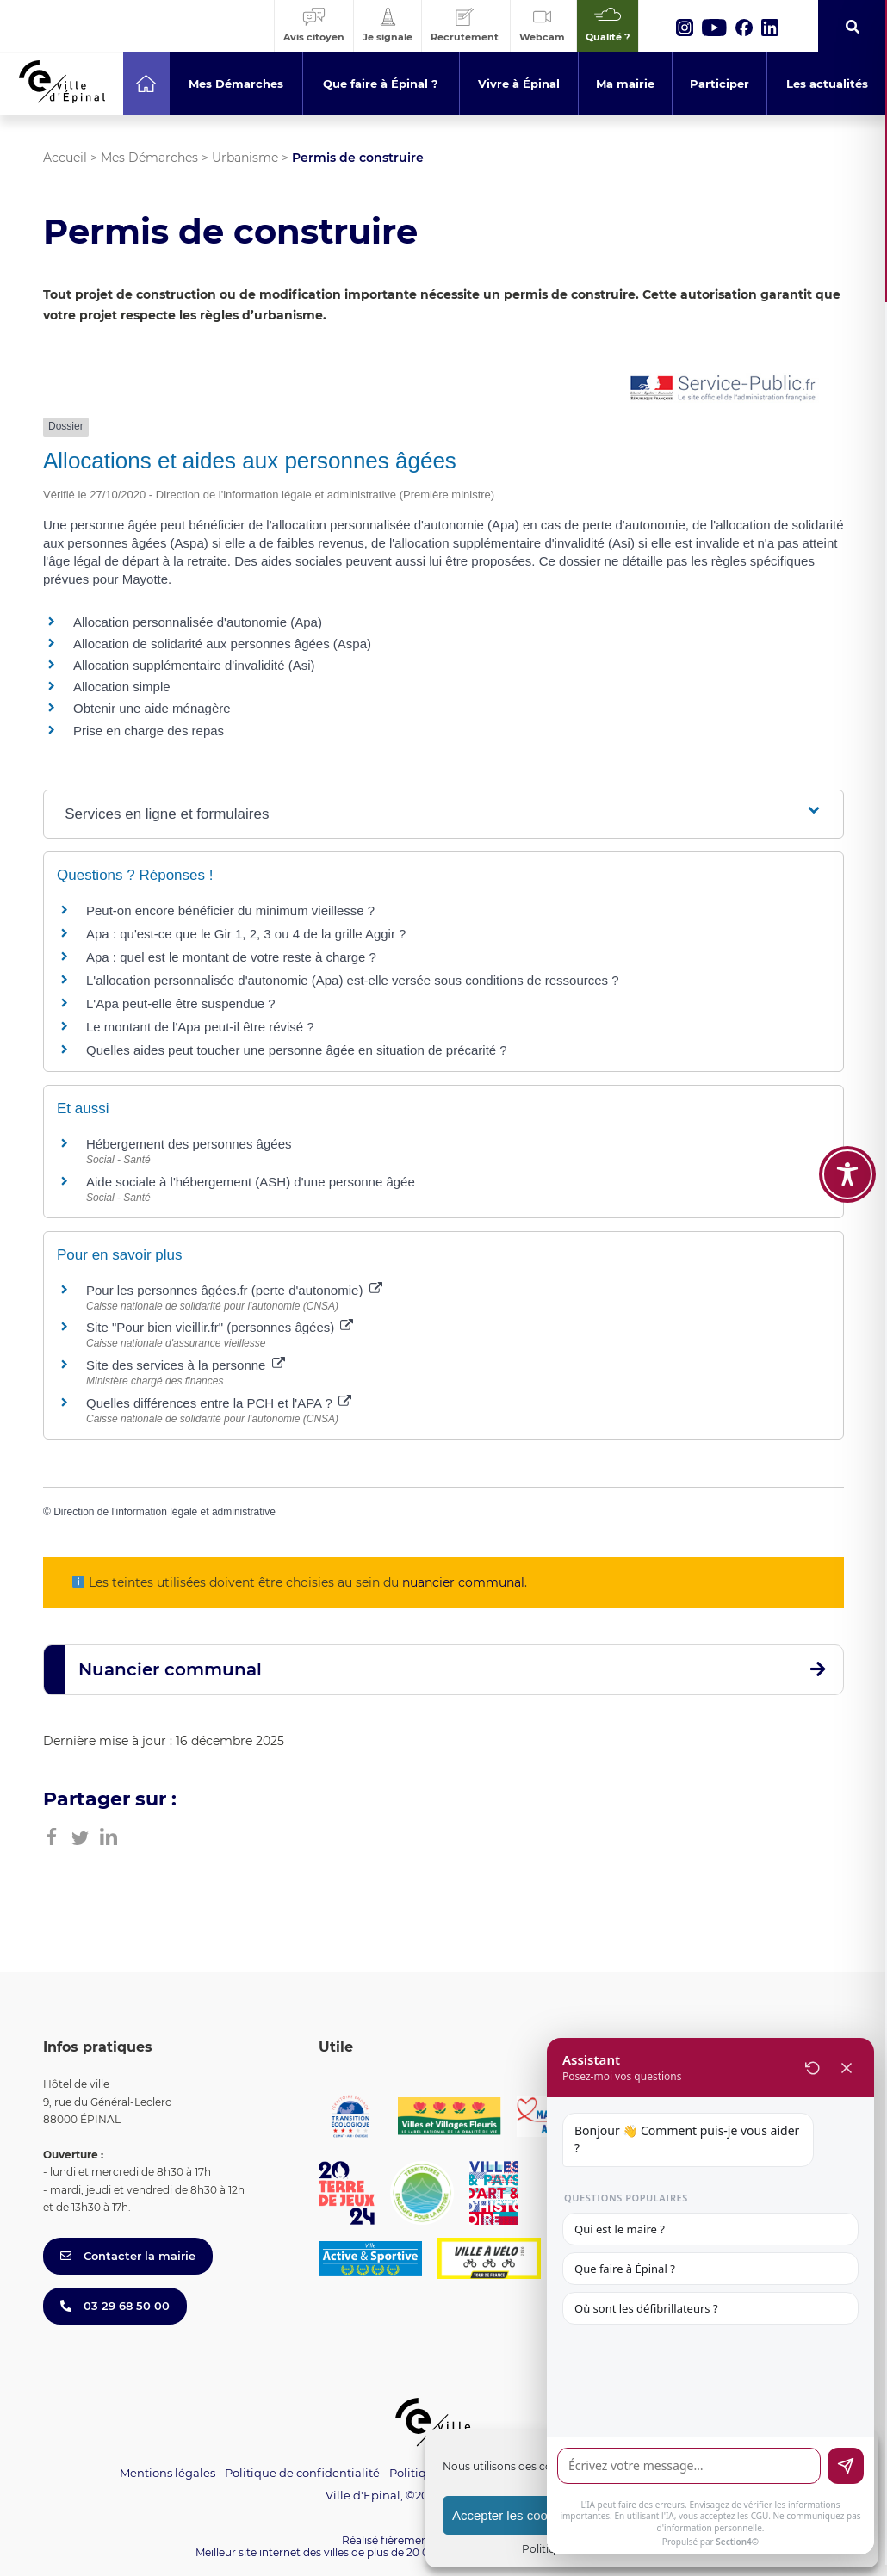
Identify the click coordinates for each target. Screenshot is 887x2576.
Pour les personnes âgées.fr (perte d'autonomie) (234, 1290)
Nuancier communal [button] (170, 1669)
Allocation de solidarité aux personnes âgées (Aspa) (222, 643)
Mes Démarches (149, 157)
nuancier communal (463, 1582)
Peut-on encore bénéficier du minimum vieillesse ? (230, 910)
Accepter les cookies (511, 2515)
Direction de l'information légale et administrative (164, 1512)
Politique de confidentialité (302, 2473)
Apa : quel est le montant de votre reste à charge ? (231, 957)
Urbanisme (245, 157)
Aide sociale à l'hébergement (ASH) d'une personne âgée (250, 1181)
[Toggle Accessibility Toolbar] (847, 1102)
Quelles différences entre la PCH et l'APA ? (218, 1403)
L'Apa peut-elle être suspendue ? (181, 1003)
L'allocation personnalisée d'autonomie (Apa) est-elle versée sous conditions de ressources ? (352, 980)
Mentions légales (167, 2473)
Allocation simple (122, 686)
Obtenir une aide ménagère (152, 708)
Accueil (65, 157)
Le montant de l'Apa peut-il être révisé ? (200, 1026)
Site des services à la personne (185, 1365)
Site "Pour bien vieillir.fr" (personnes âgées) (219, 1327)
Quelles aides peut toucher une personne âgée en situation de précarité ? (296, 1050)
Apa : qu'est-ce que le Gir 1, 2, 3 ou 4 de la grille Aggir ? (246, 933)
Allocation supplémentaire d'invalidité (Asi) (194, 665)
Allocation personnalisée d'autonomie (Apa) (197, 622)
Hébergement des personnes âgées (189, 1143)
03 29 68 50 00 (115, 2306)
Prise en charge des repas (148, 730)
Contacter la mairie (127, 2256)
